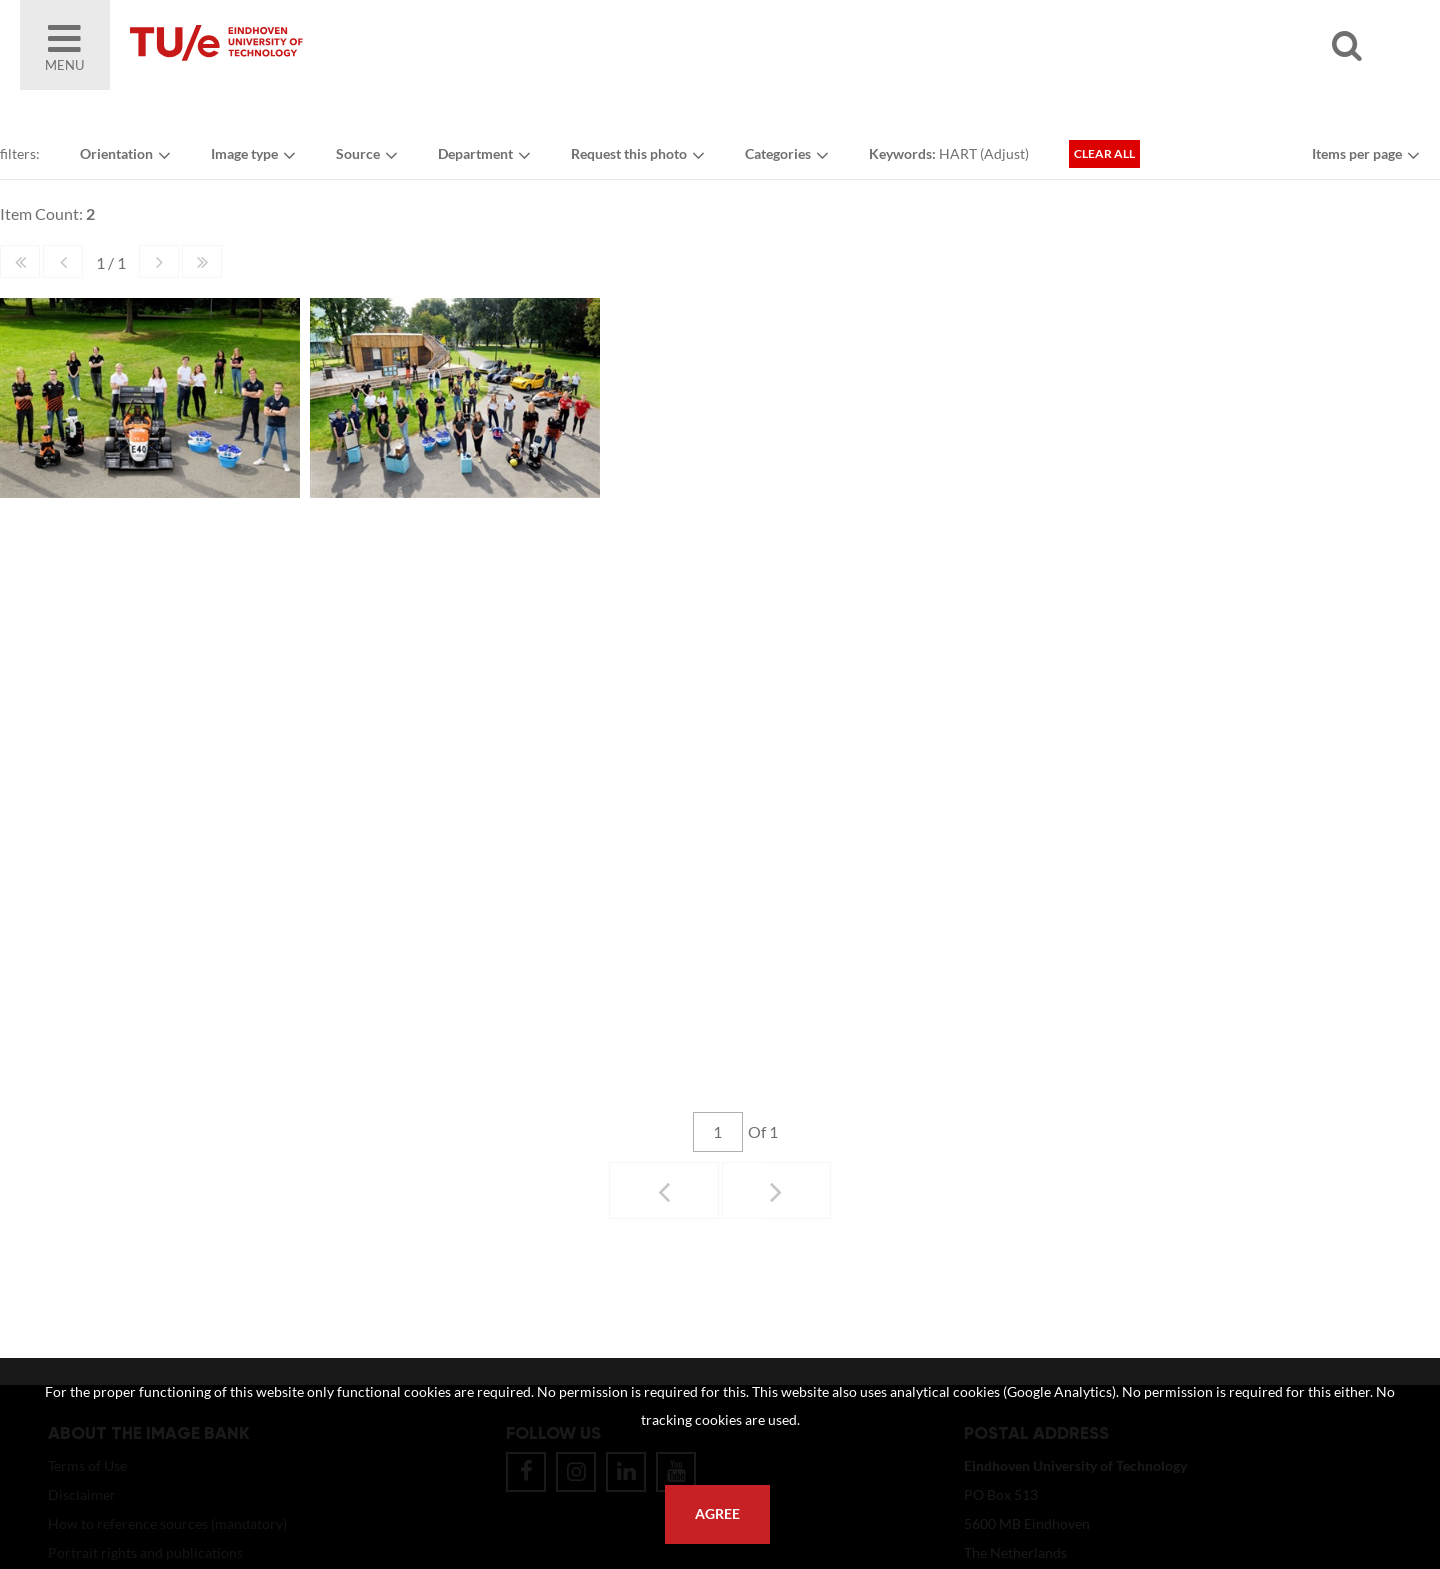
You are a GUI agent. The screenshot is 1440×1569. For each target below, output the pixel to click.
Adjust (1004, 153)
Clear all (1104, 153)
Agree (717, 1514)
